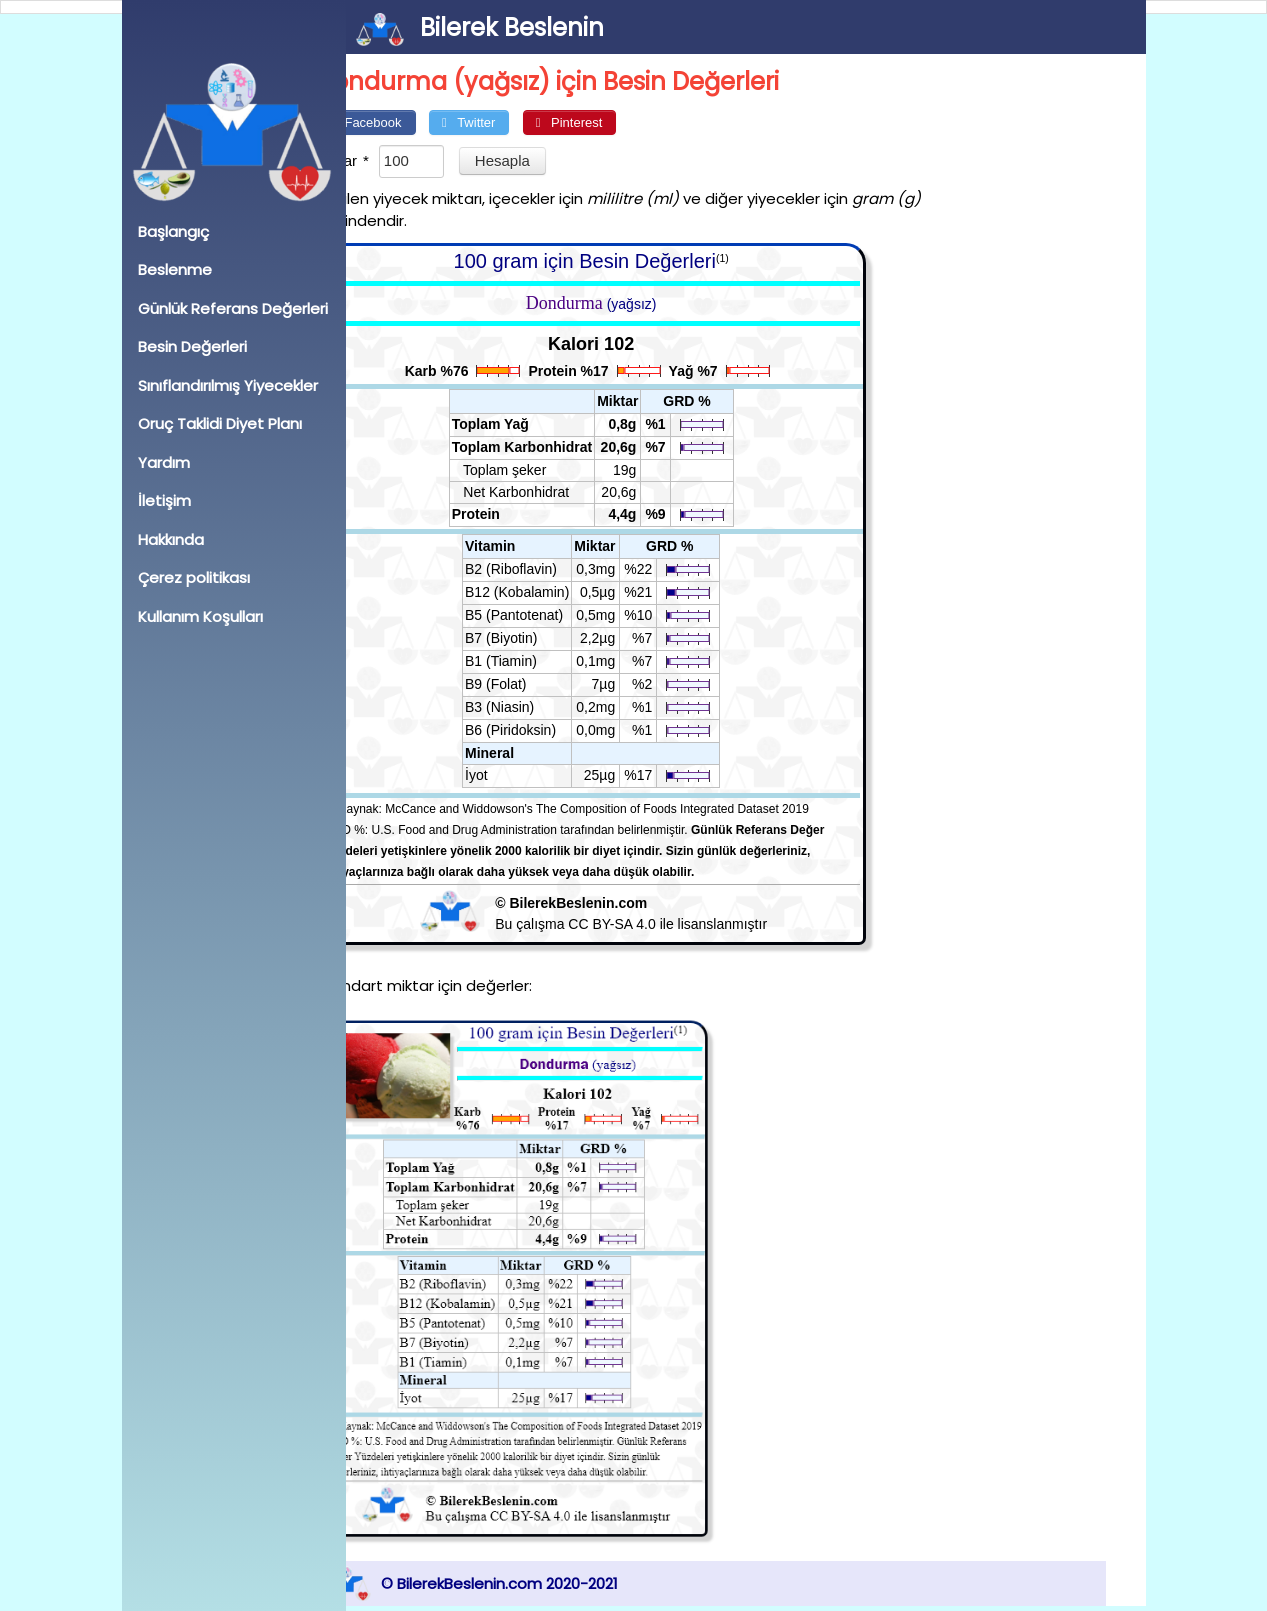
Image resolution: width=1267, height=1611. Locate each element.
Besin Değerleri (192, 346)
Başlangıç (173, 231)
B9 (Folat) (534, 684)
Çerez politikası (194, 577)
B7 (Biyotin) (540, 638)
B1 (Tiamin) (540, 661)
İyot (515, 775)
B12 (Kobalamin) (556, 592)
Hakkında (171, 539)
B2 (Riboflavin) (550, 569)
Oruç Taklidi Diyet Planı (220, 423)
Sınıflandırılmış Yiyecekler (228, 385)
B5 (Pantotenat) (553, 615)
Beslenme (175, 269)
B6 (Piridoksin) (549, 730)
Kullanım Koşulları (200, 616)
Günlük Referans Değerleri (233, 308)
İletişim (164, 500)
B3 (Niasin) (538, 707)
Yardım (164, 462)
